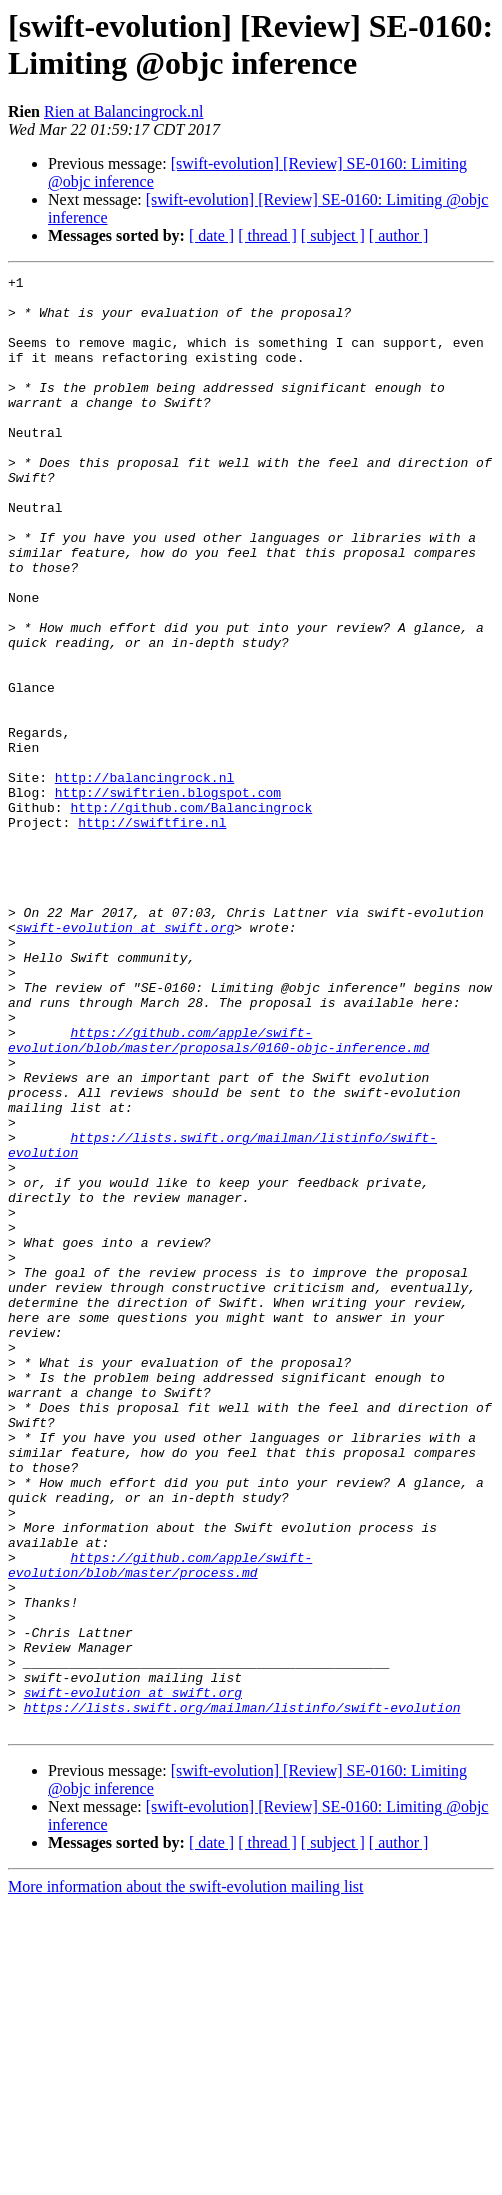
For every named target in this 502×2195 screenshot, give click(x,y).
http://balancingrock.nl (144, 879)
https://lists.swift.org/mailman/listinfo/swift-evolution (242, 1995)
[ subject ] (333, 235)
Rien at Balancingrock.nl (124, 111)
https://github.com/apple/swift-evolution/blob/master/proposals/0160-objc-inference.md (218, 1194)
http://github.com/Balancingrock (191, 915)
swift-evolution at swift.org (125, 1059)
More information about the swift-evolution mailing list (186, 2177)
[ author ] (399, 235)
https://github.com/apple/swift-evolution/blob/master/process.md (160, 1824)
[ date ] (211, 235)
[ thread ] (267, 235)
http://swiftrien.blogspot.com (168, 897)
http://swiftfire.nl (152, 933)
